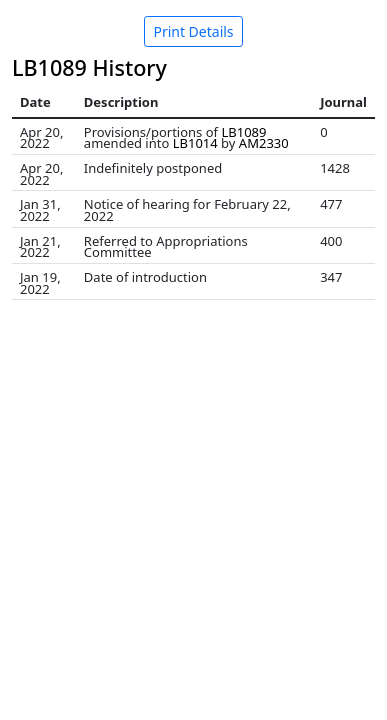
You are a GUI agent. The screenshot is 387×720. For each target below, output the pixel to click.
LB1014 (195, 143)
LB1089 (243, 132)
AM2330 (264, 143)
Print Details (193, 31)
